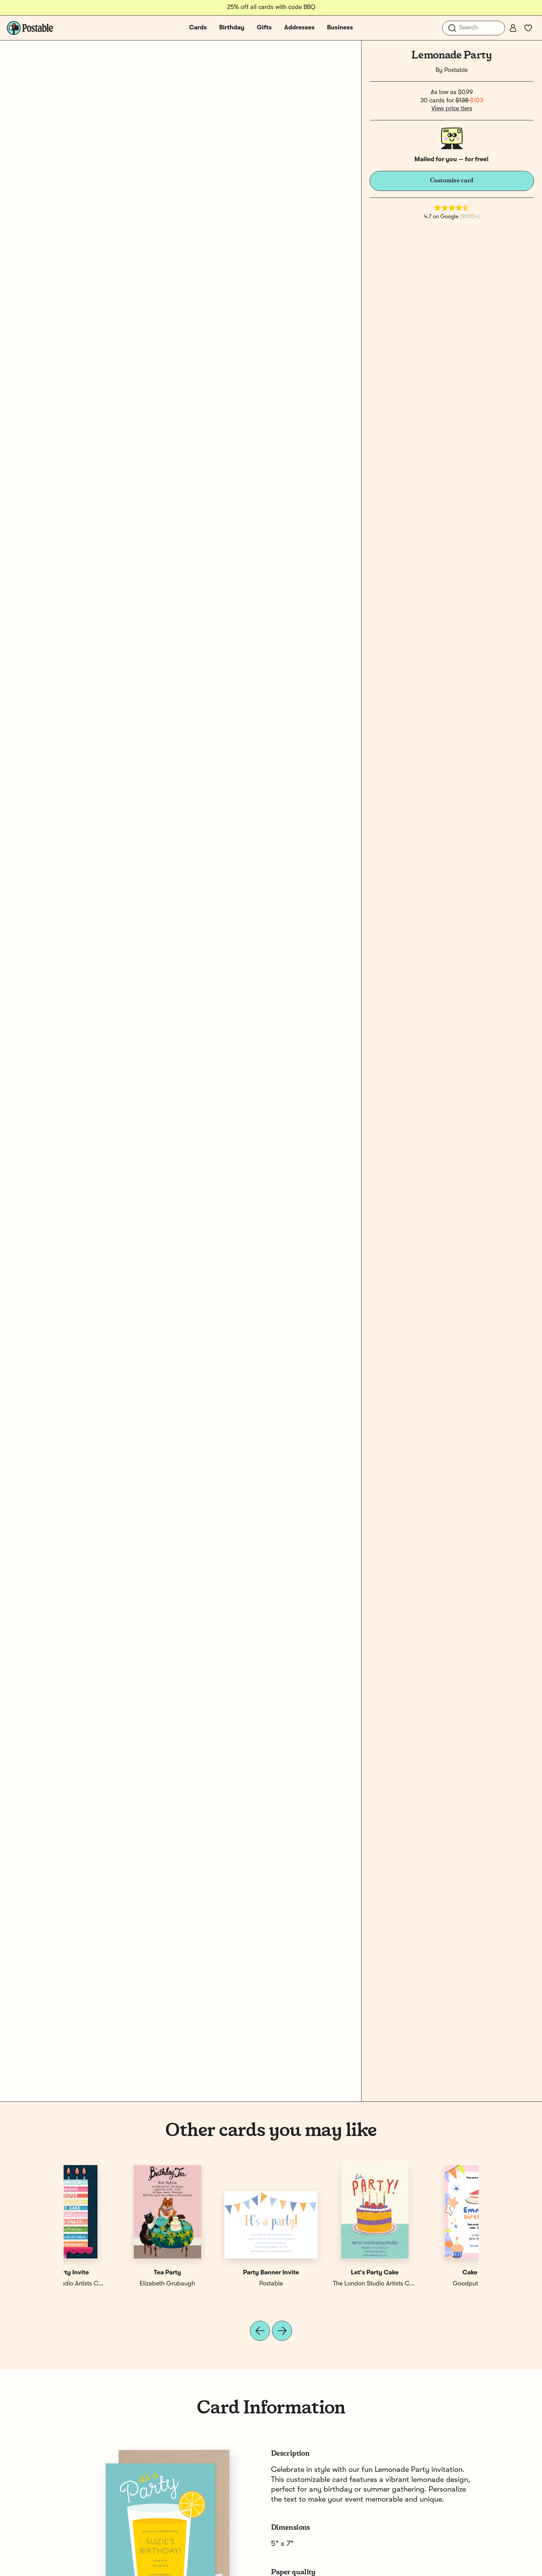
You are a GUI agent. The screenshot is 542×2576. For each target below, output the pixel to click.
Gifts (264, 28)
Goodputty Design (115, 2284)
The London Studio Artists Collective (434, 2284)
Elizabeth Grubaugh (219, 2284)
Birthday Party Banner (323, 2273)
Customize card (452, 180)
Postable (456, 70)
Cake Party (116, 2273)
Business (340, 28)
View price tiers (451, 109)
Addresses (299, 28)
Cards (198, 28)
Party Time (219, 2273)
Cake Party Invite (427, 2273)
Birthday (231, 28)
